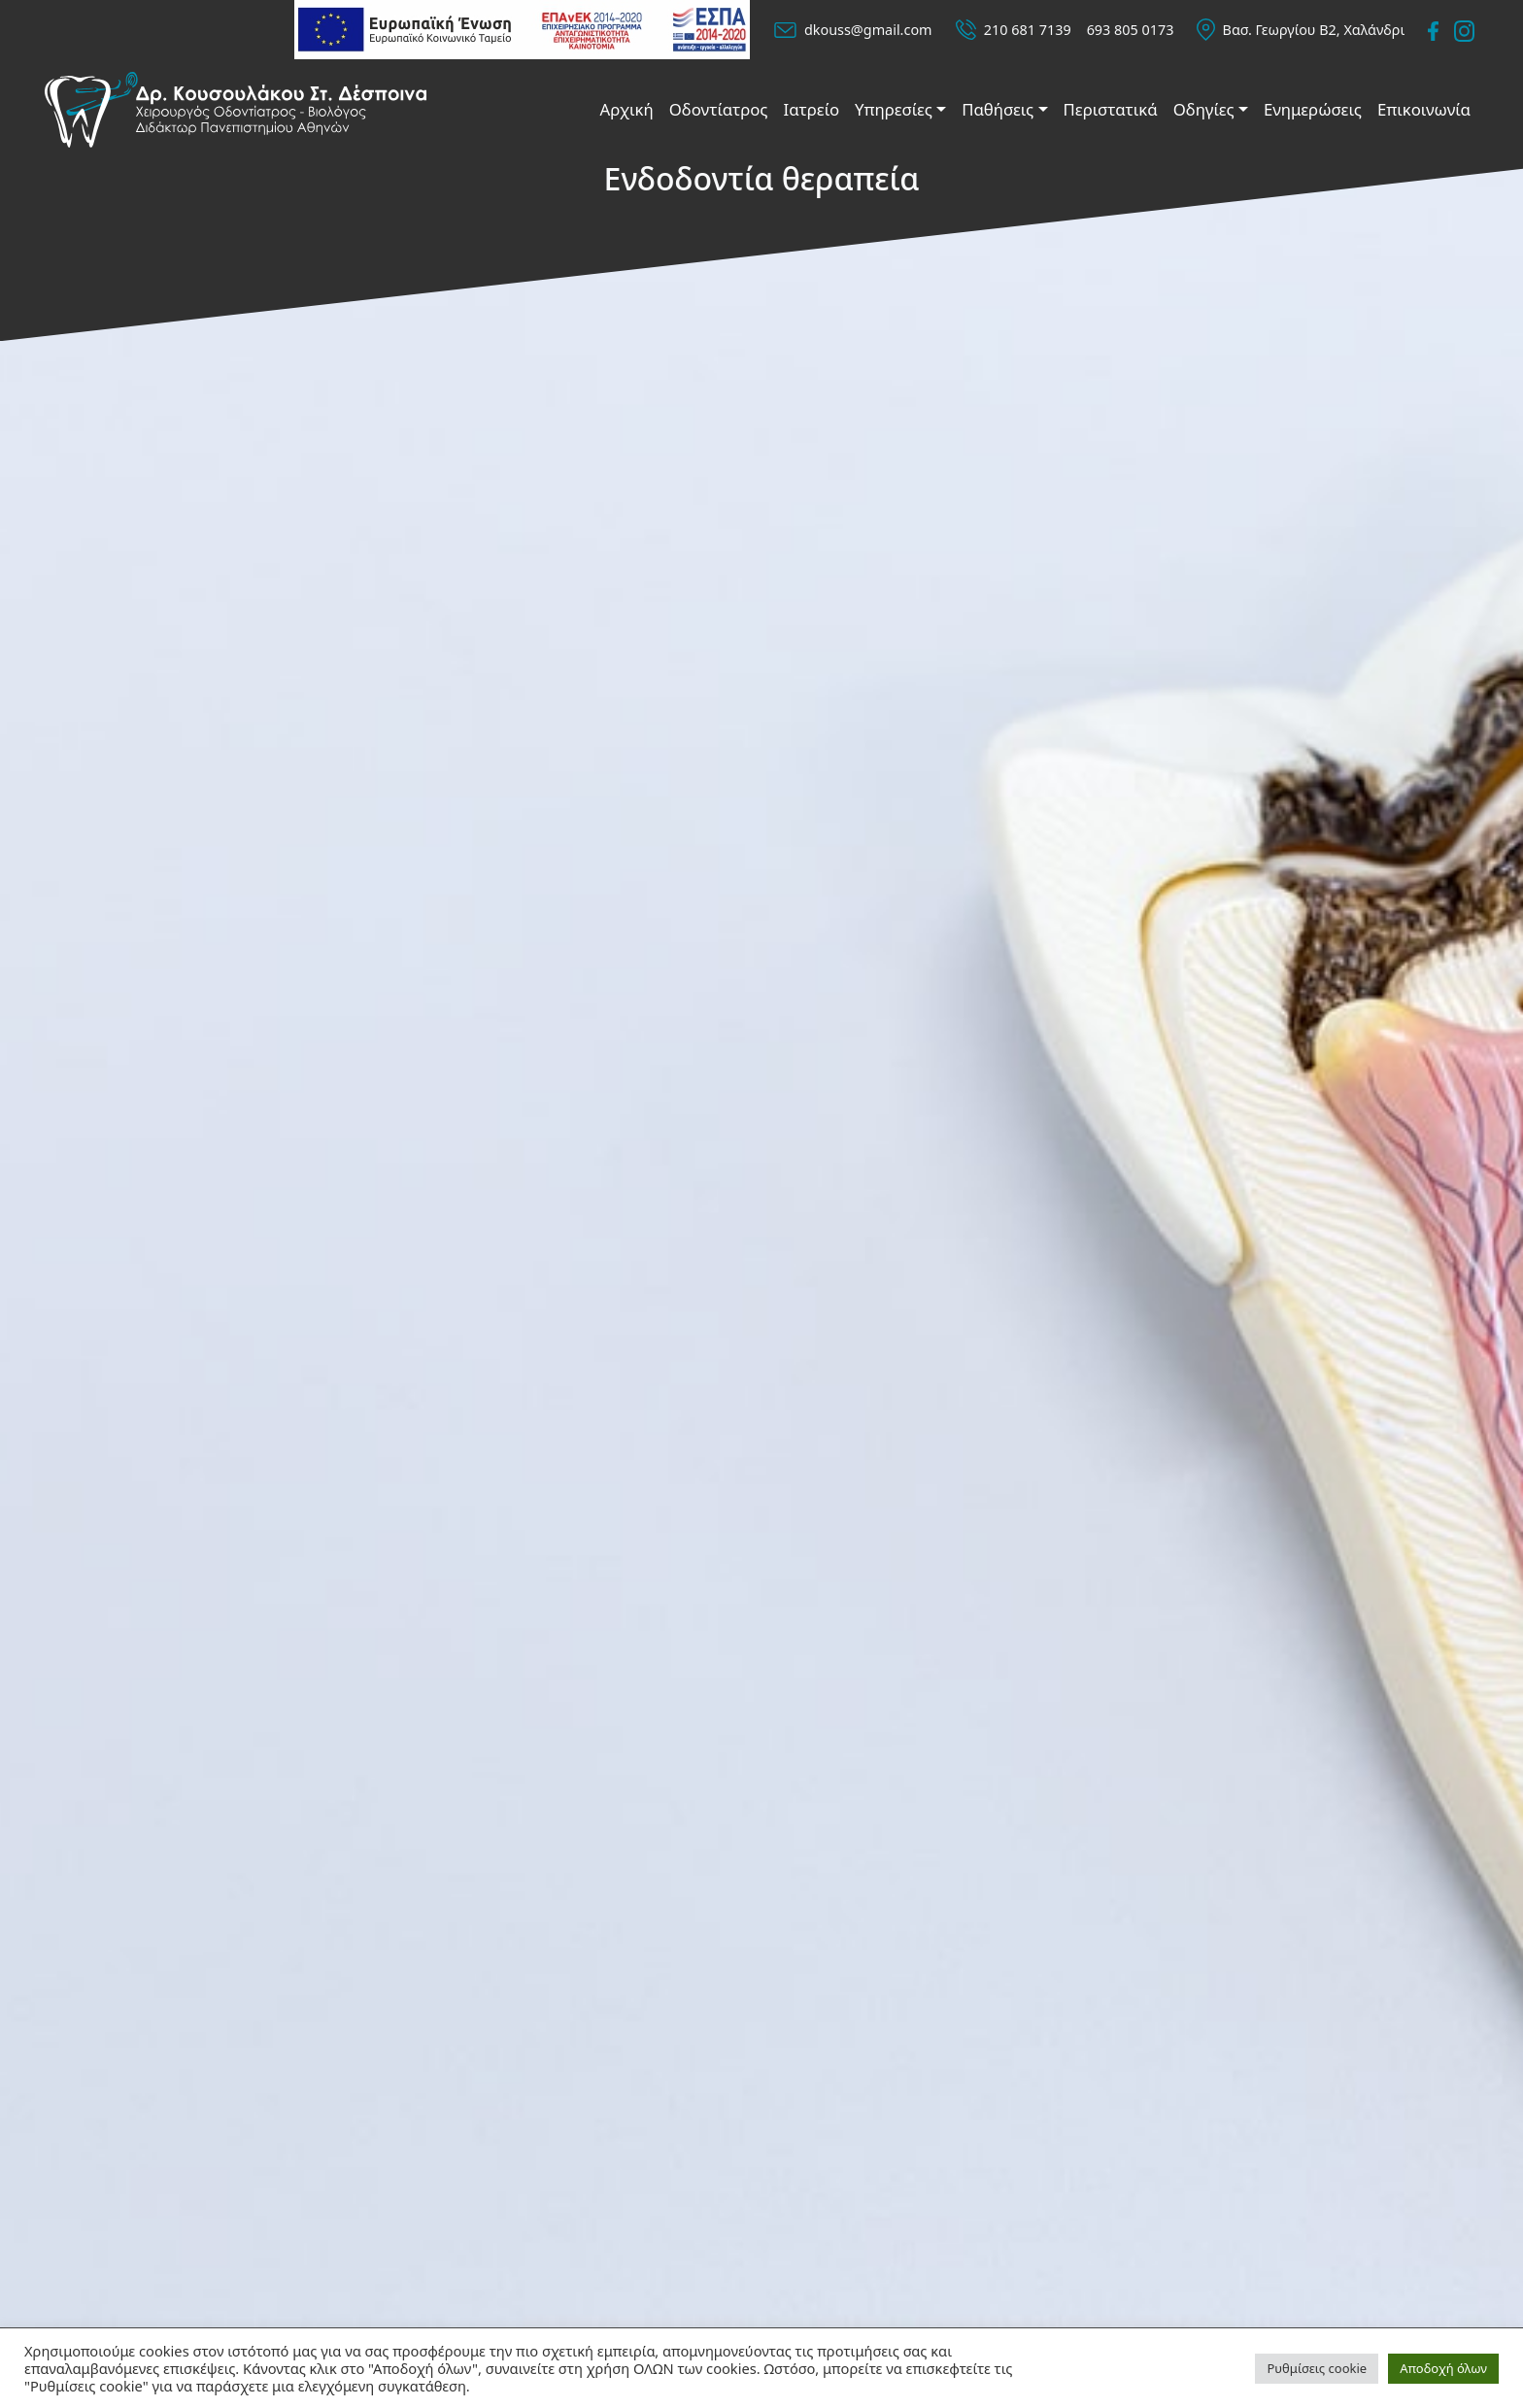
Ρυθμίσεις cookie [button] (1317, 2368)
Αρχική (627, 109)
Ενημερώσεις (1313, 109)
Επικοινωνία (1424, 109)
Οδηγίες (1204, 109)
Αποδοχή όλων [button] (1443, 2368)
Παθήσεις (997, 109)
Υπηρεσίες (893, 109)
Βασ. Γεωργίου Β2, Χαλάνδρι (1314, 29)
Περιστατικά (1111, 109)
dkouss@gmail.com (868, 29)
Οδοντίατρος (718, 109)
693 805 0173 (1130, 29)
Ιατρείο (812, 109)
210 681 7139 (1027, 29)
